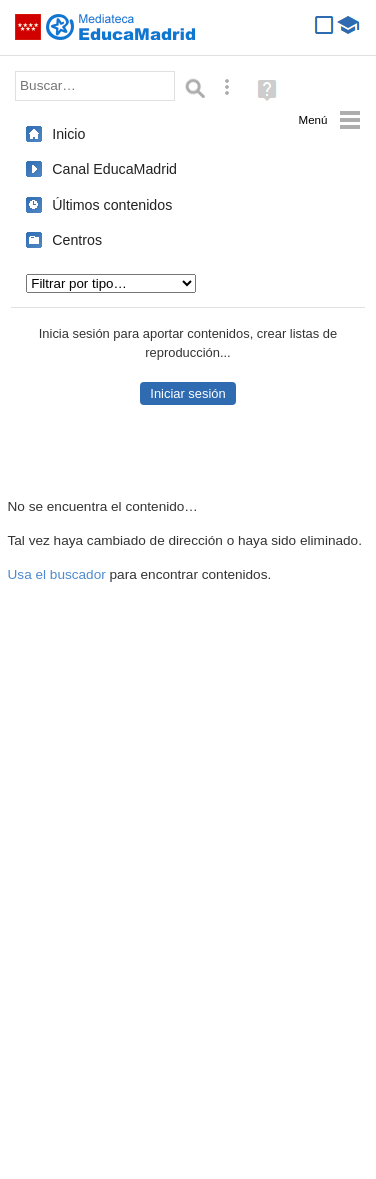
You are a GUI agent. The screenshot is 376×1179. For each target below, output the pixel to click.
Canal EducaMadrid (114, 169)
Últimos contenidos (112, 205)
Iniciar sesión (187, 393)
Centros (77, 240)
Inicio (68, 134)
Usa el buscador (57, 574)
